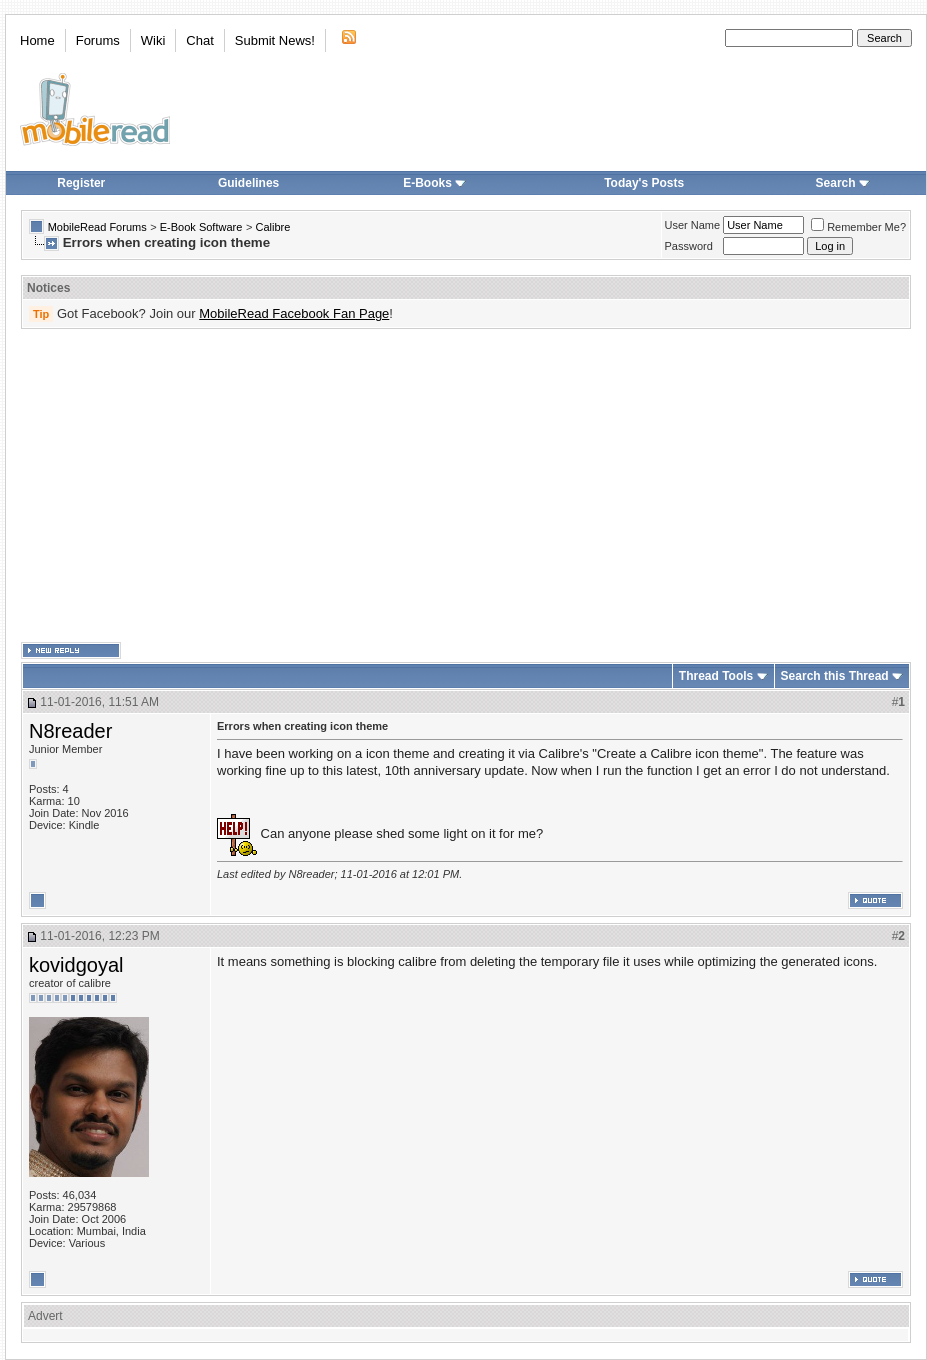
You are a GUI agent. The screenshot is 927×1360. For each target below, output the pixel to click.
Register (81, 183)
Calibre (272, 227)
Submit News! (275, 40)
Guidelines (248, 183)
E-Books (434, 183)
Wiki (153, 40)
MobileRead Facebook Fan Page (294, 313)
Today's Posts (644, 183)
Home (37, 40)
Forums (98, 40)
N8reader (70, 731)
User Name (693, 225)
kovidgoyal (76, 965)
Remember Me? (858, 227)
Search (843, 183)
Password (689, 246)
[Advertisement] (438, 486)
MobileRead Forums (97, 227)
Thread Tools (716, 676)
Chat (199, 40)
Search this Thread (835, 676)
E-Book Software (201, 227)
